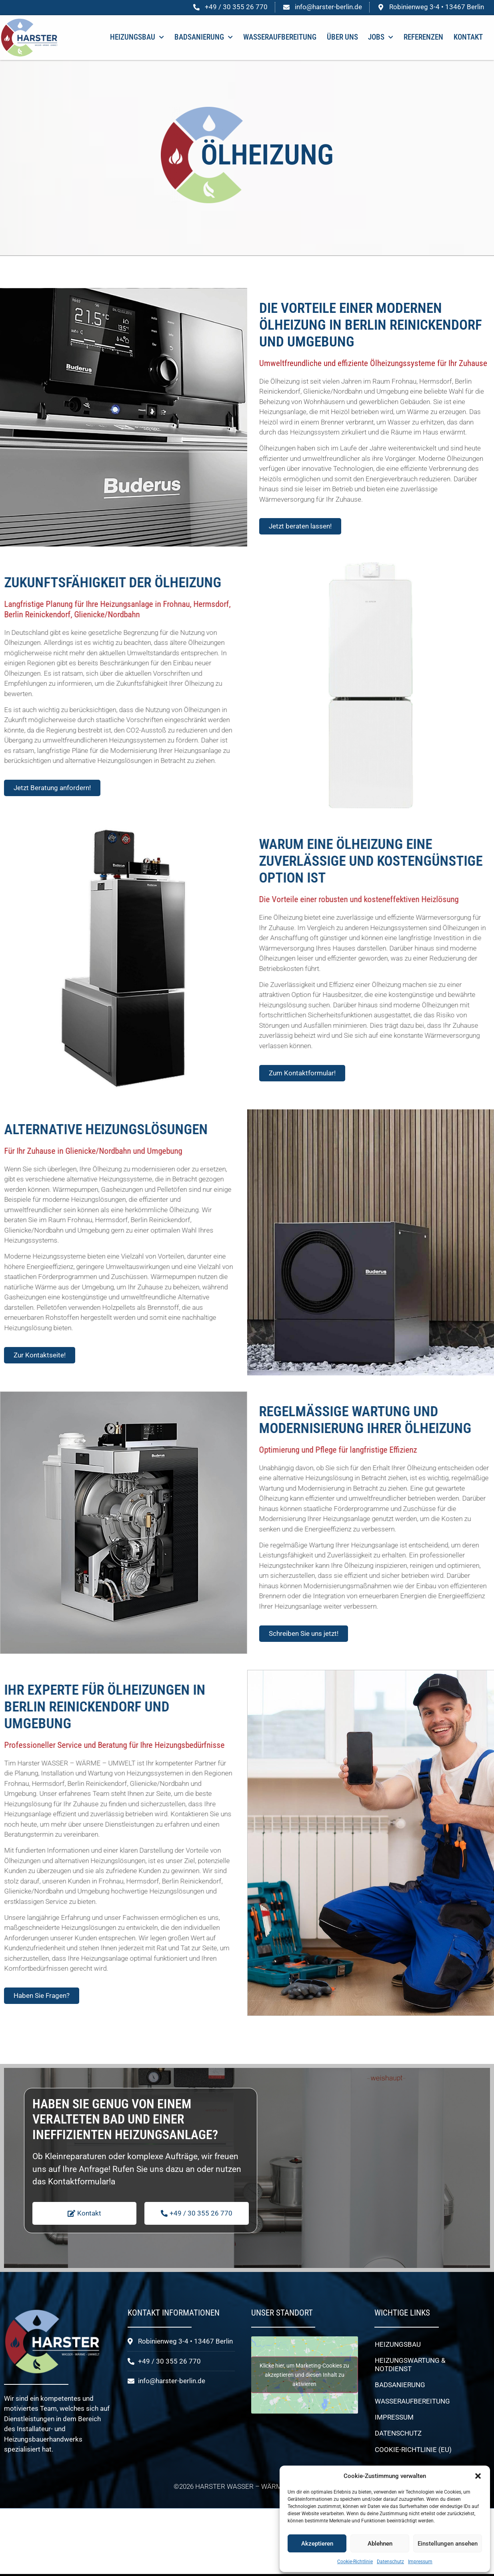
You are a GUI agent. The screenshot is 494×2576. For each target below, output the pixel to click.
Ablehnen (380, 2543)
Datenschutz (390, 2561)
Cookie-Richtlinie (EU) (413, 2450)
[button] (478, 2476)
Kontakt (468, 37)
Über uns (342, 37)
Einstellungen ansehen (448, 2543)
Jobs (380, 37)
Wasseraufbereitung (279, 37)
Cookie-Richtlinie (355, 2561)
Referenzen (423, 37)
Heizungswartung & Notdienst (410, 2364)
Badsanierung (203, 37)
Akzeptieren (317, 2543)
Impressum (420, 2561)
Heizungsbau (137, 37)
